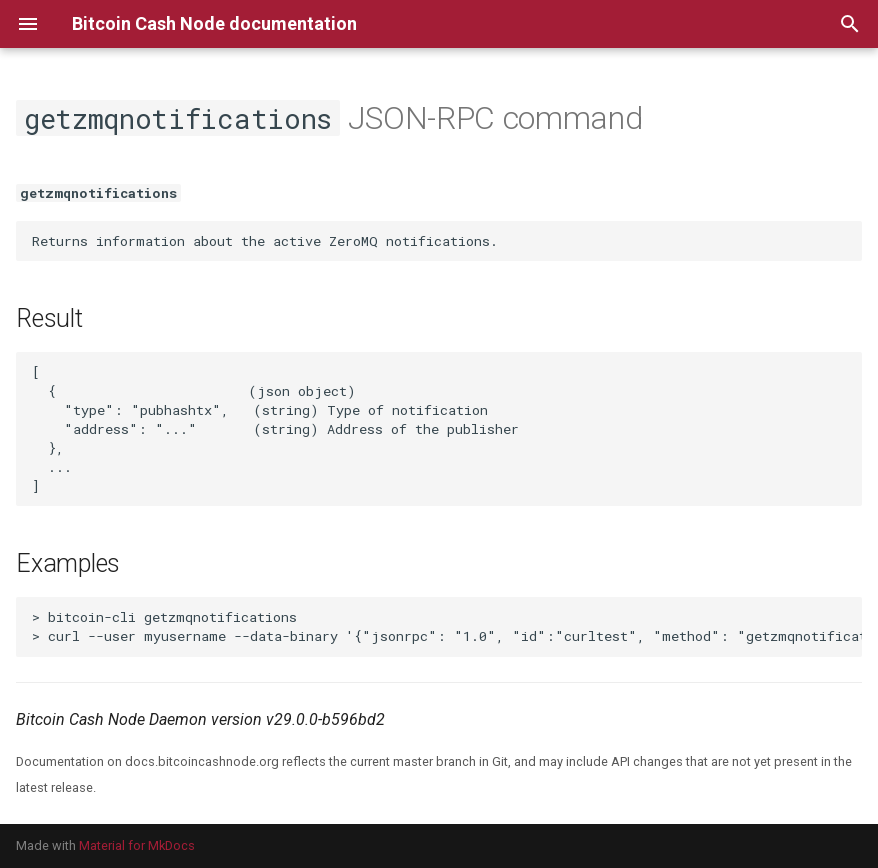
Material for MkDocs (137, 845)
